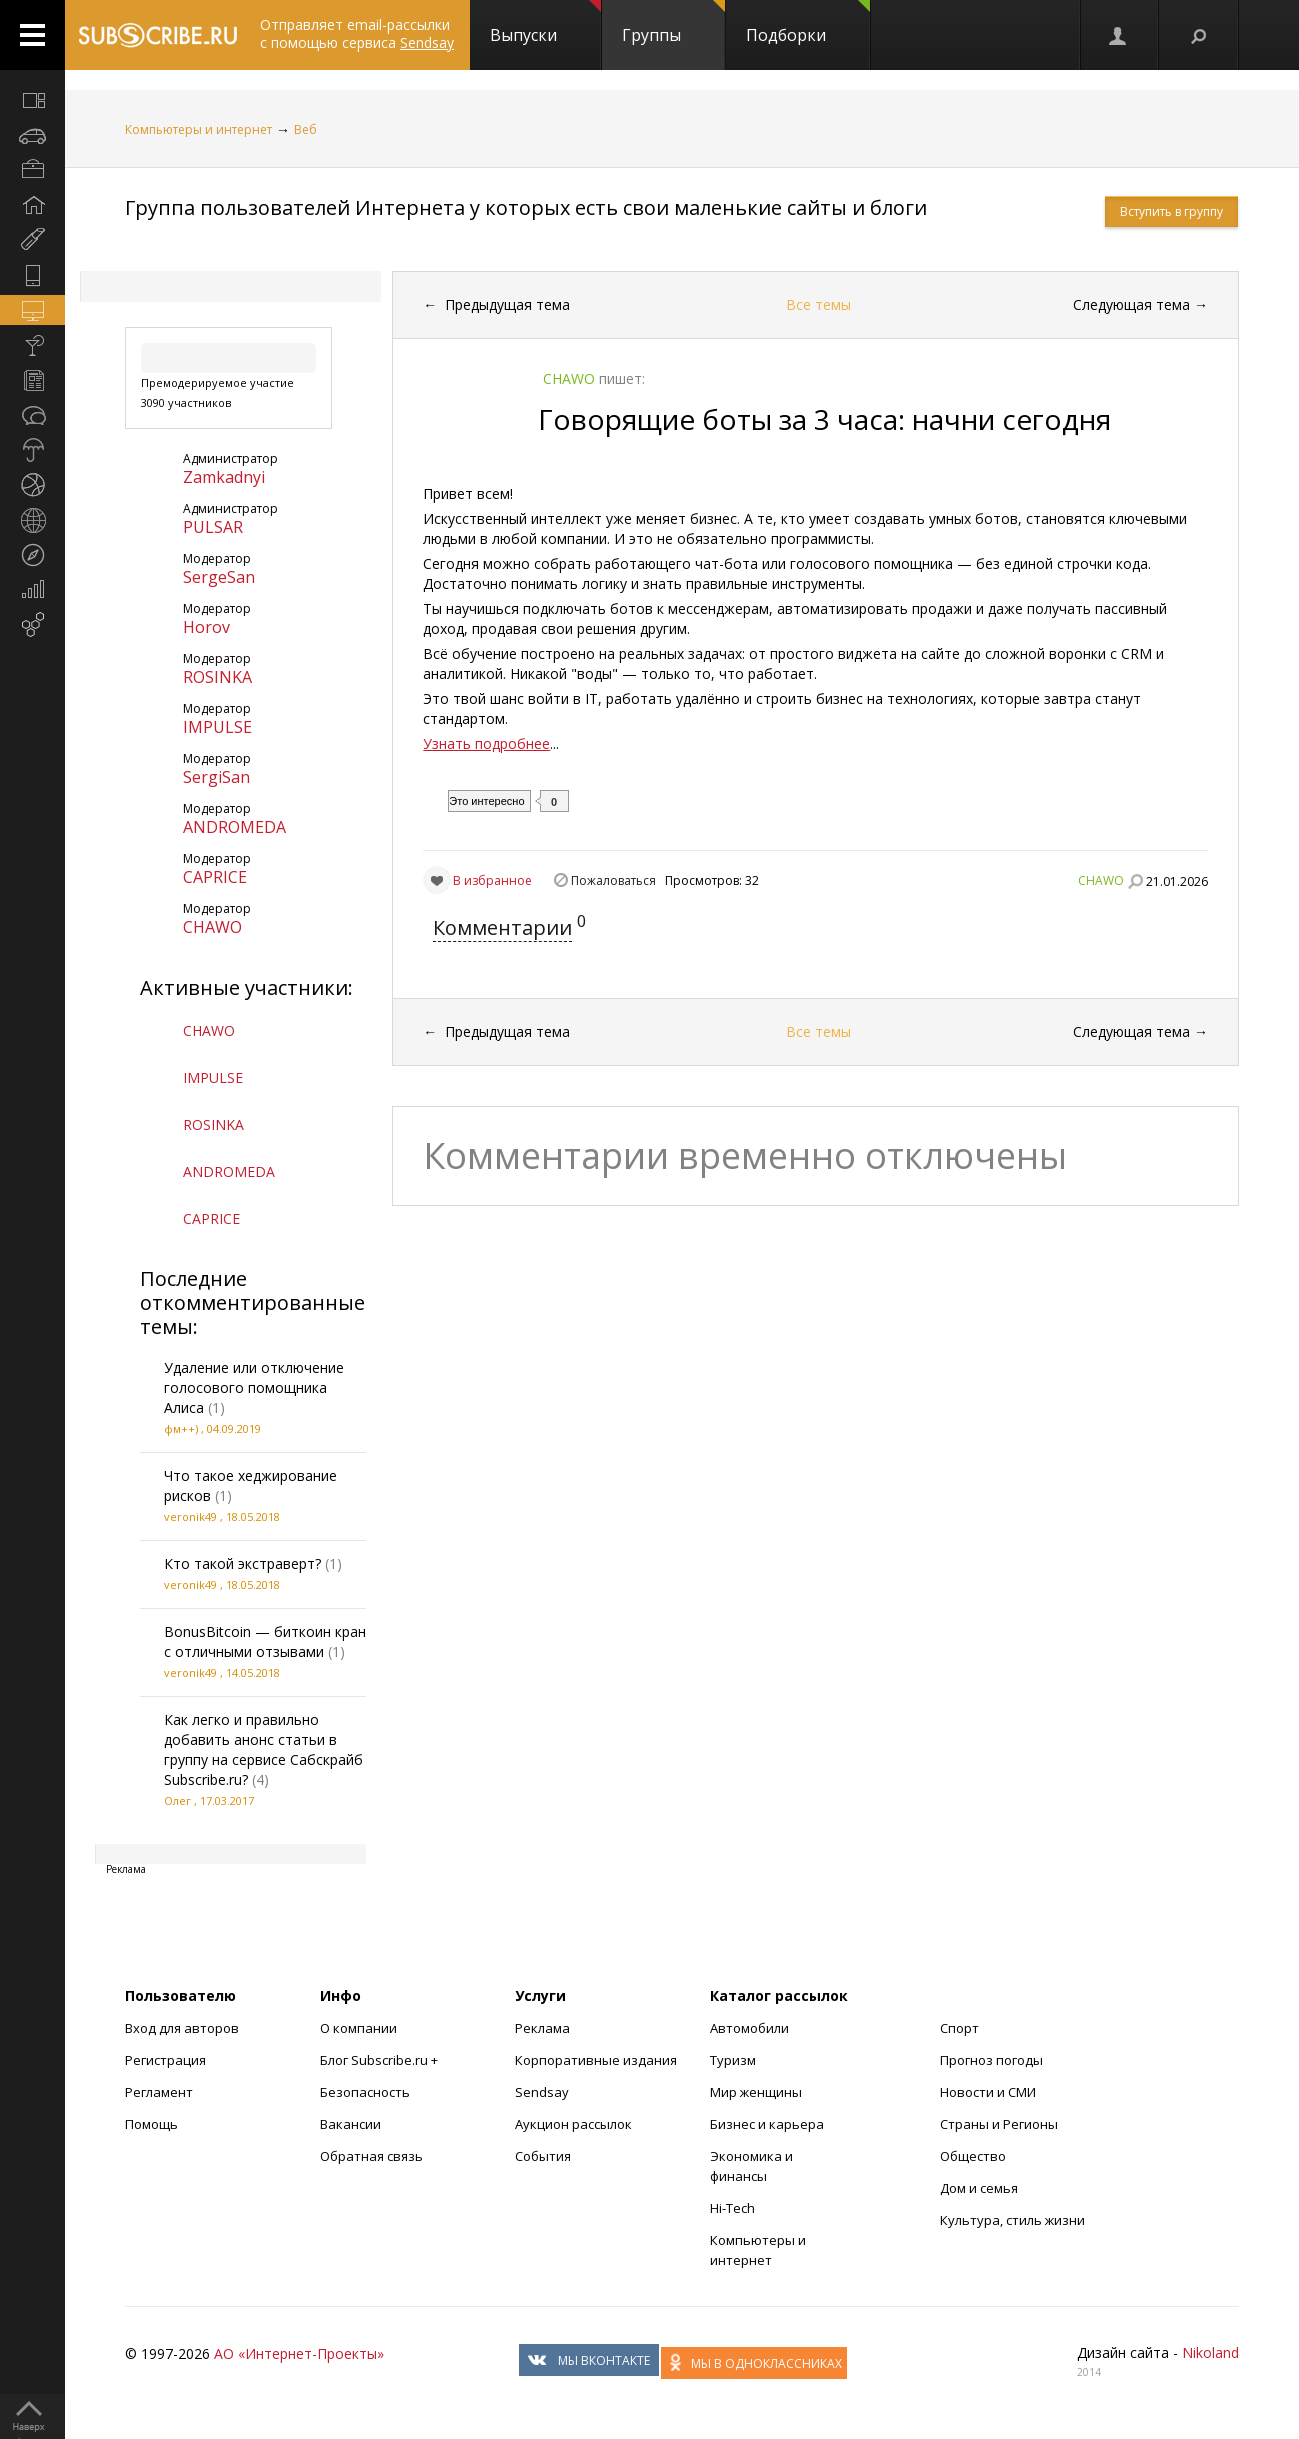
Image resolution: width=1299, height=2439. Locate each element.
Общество (973, 2156)
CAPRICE (215, 877)
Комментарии (502, 927)
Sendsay (542, 2092)
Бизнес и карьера (767, 2124)
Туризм (733, 2060)
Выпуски (545, 23)
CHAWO (212, 927)
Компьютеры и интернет (198, 129)
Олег (177, 1800)
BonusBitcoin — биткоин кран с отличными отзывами (265, 1641)
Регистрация (165, 2060)
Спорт (959, 2028)
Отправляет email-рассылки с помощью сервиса (357, 33)
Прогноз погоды (991, 2060)
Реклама (542, 2028)
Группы (673, 23)
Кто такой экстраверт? (242, 1563)
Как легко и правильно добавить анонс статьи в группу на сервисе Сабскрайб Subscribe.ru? (263, 1749)
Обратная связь (371, 2156)
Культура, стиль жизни (1012, 2220)
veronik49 (190, 1516)
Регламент (159, 2092)
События (543, 2156)
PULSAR (213, 527)
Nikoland (1210, 2352)
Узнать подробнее (486, 743)
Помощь (151, 2124)
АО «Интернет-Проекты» (299, 2353)
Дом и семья (979, 2188)
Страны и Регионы (999, 2124)
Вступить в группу (1171, 211)
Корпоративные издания (596, 2060)
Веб (305, 129)
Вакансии (350, 2124)
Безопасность (365, 2092)
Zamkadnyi (224, 477)
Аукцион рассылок (573, 2124)
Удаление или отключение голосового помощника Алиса (254, 1387)
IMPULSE (217, 727)
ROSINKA (217, 677)
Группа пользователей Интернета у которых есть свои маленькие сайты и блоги (526, 207)
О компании (358, 2028)
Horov (206, 627)
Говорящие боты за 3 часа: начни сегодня (824, 419)
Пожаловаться (613, 880)
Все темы (818, 304)
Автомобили (749, 2028)
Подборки (808, 23)
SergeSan (219, 577)
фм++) (181, 1428)
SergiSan (216, 777)
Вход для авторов (182, 2028)
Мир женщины (756, 2092)
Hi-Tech (732, 2208)
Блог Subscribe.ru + (380, 2060)
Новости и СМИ (988, 2092)
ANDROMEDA (234, 827)
